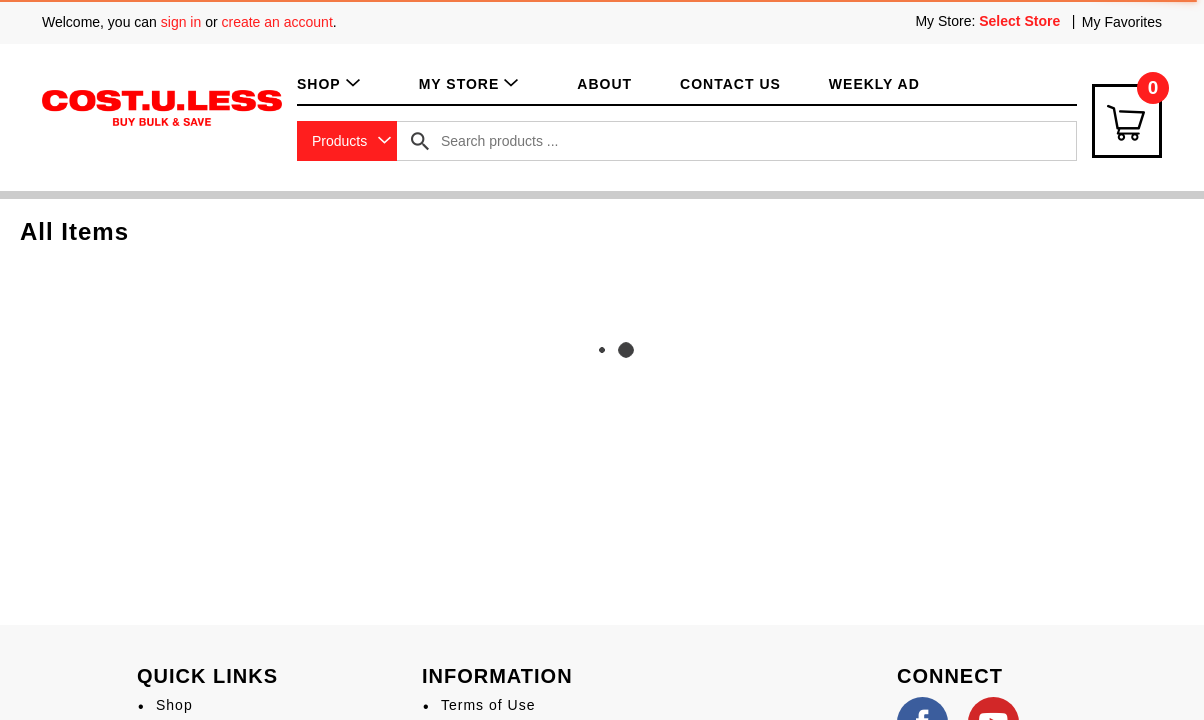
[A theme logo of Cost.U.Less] (162, 107)
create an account (277, 22)
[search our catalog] (420, 141)
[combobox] (347, 141)
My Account (197, 587)
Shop (174, 514)
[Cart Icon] (1127, 121)
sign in (181, 22)
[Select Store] (1021, 21)
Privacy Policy (491, 550)
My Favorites (1122, 22)
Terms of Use (488, 514)
